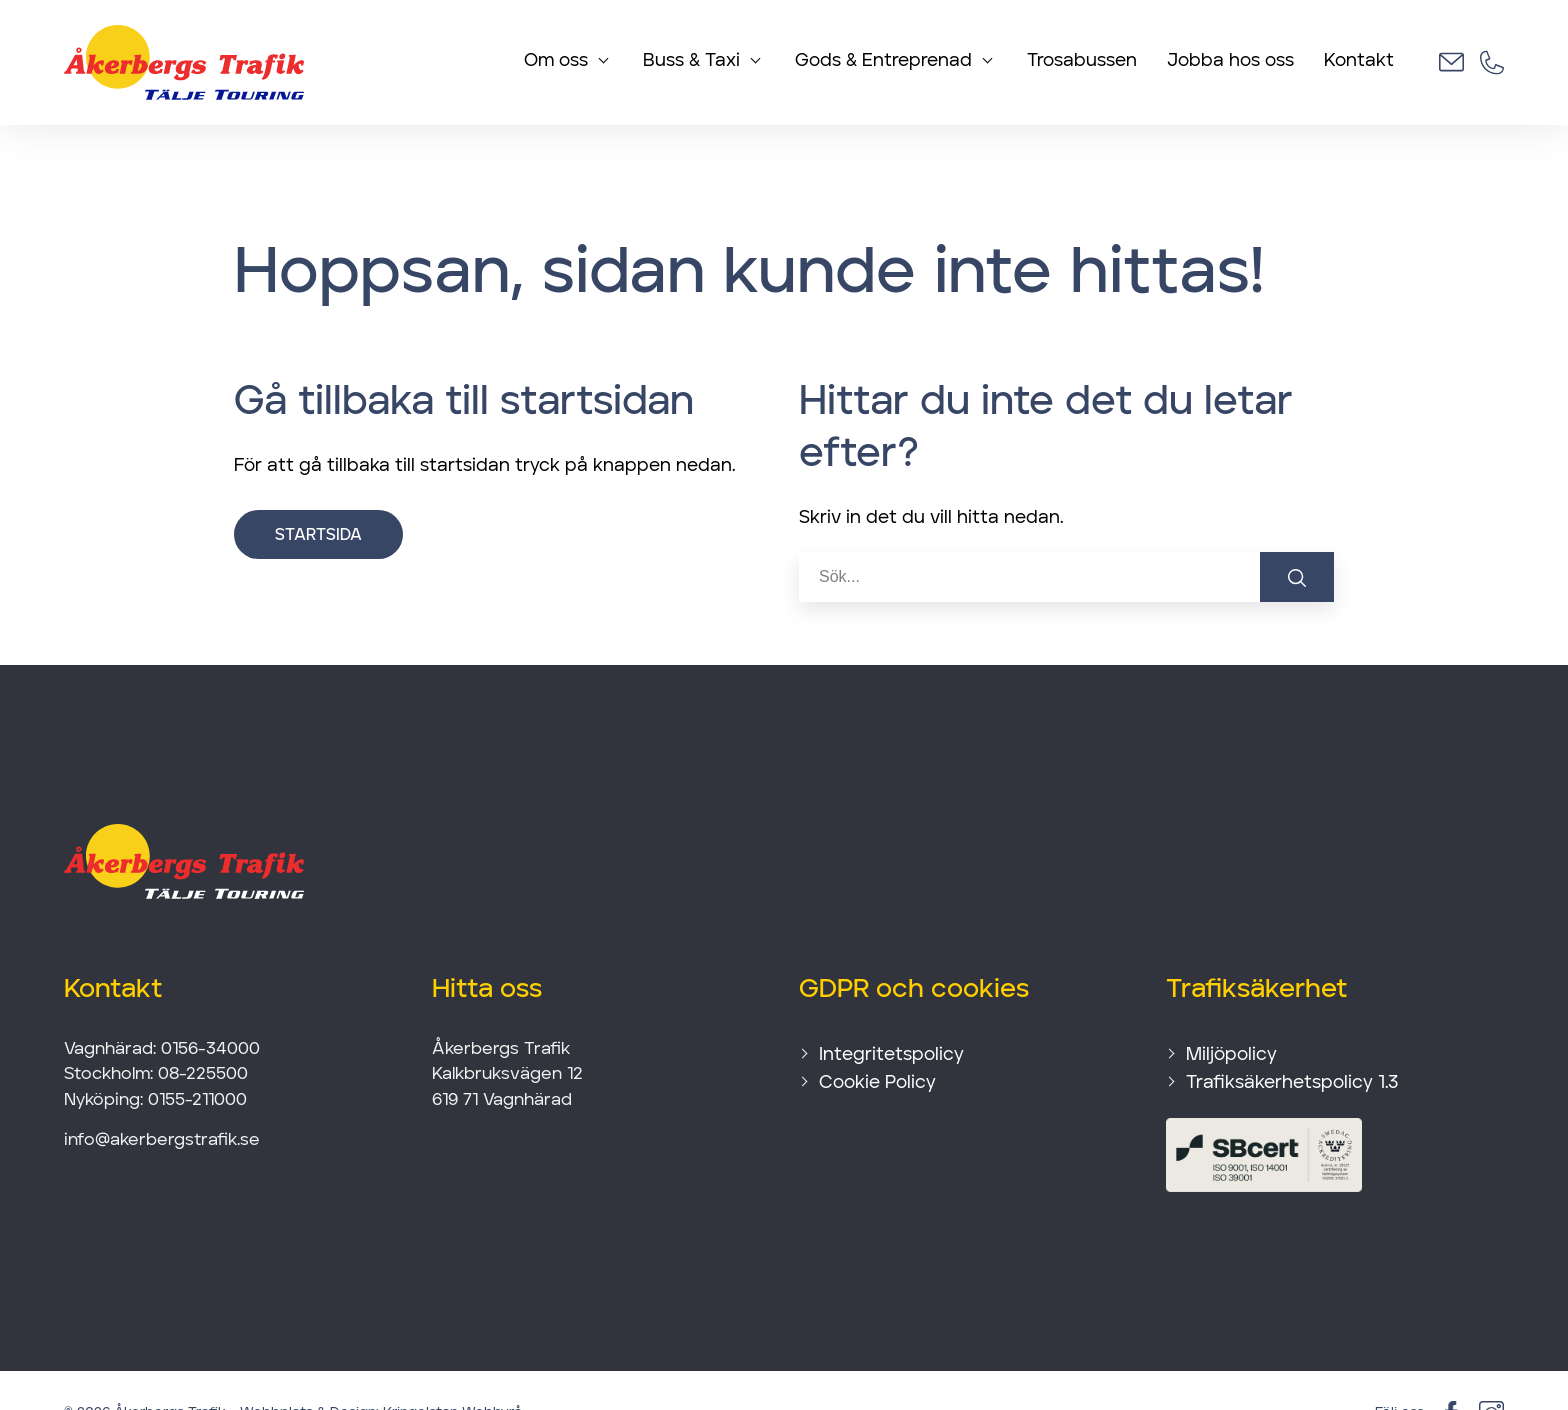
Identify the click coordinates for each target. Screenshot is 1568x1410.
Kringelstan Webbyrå (452, 1367)
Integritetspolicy (891, 1009)
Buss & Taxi (691, 61)
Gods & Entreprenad (883, 61)
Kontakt (1359, 61)
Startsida (318, 490)
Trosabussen (1082, 61)
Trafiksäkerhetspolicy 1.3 (1292, 1037)
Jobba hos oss (1230, 61)
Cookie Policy (877, 1037)
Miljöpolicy (1231, 1009)
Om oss (556, 61)
